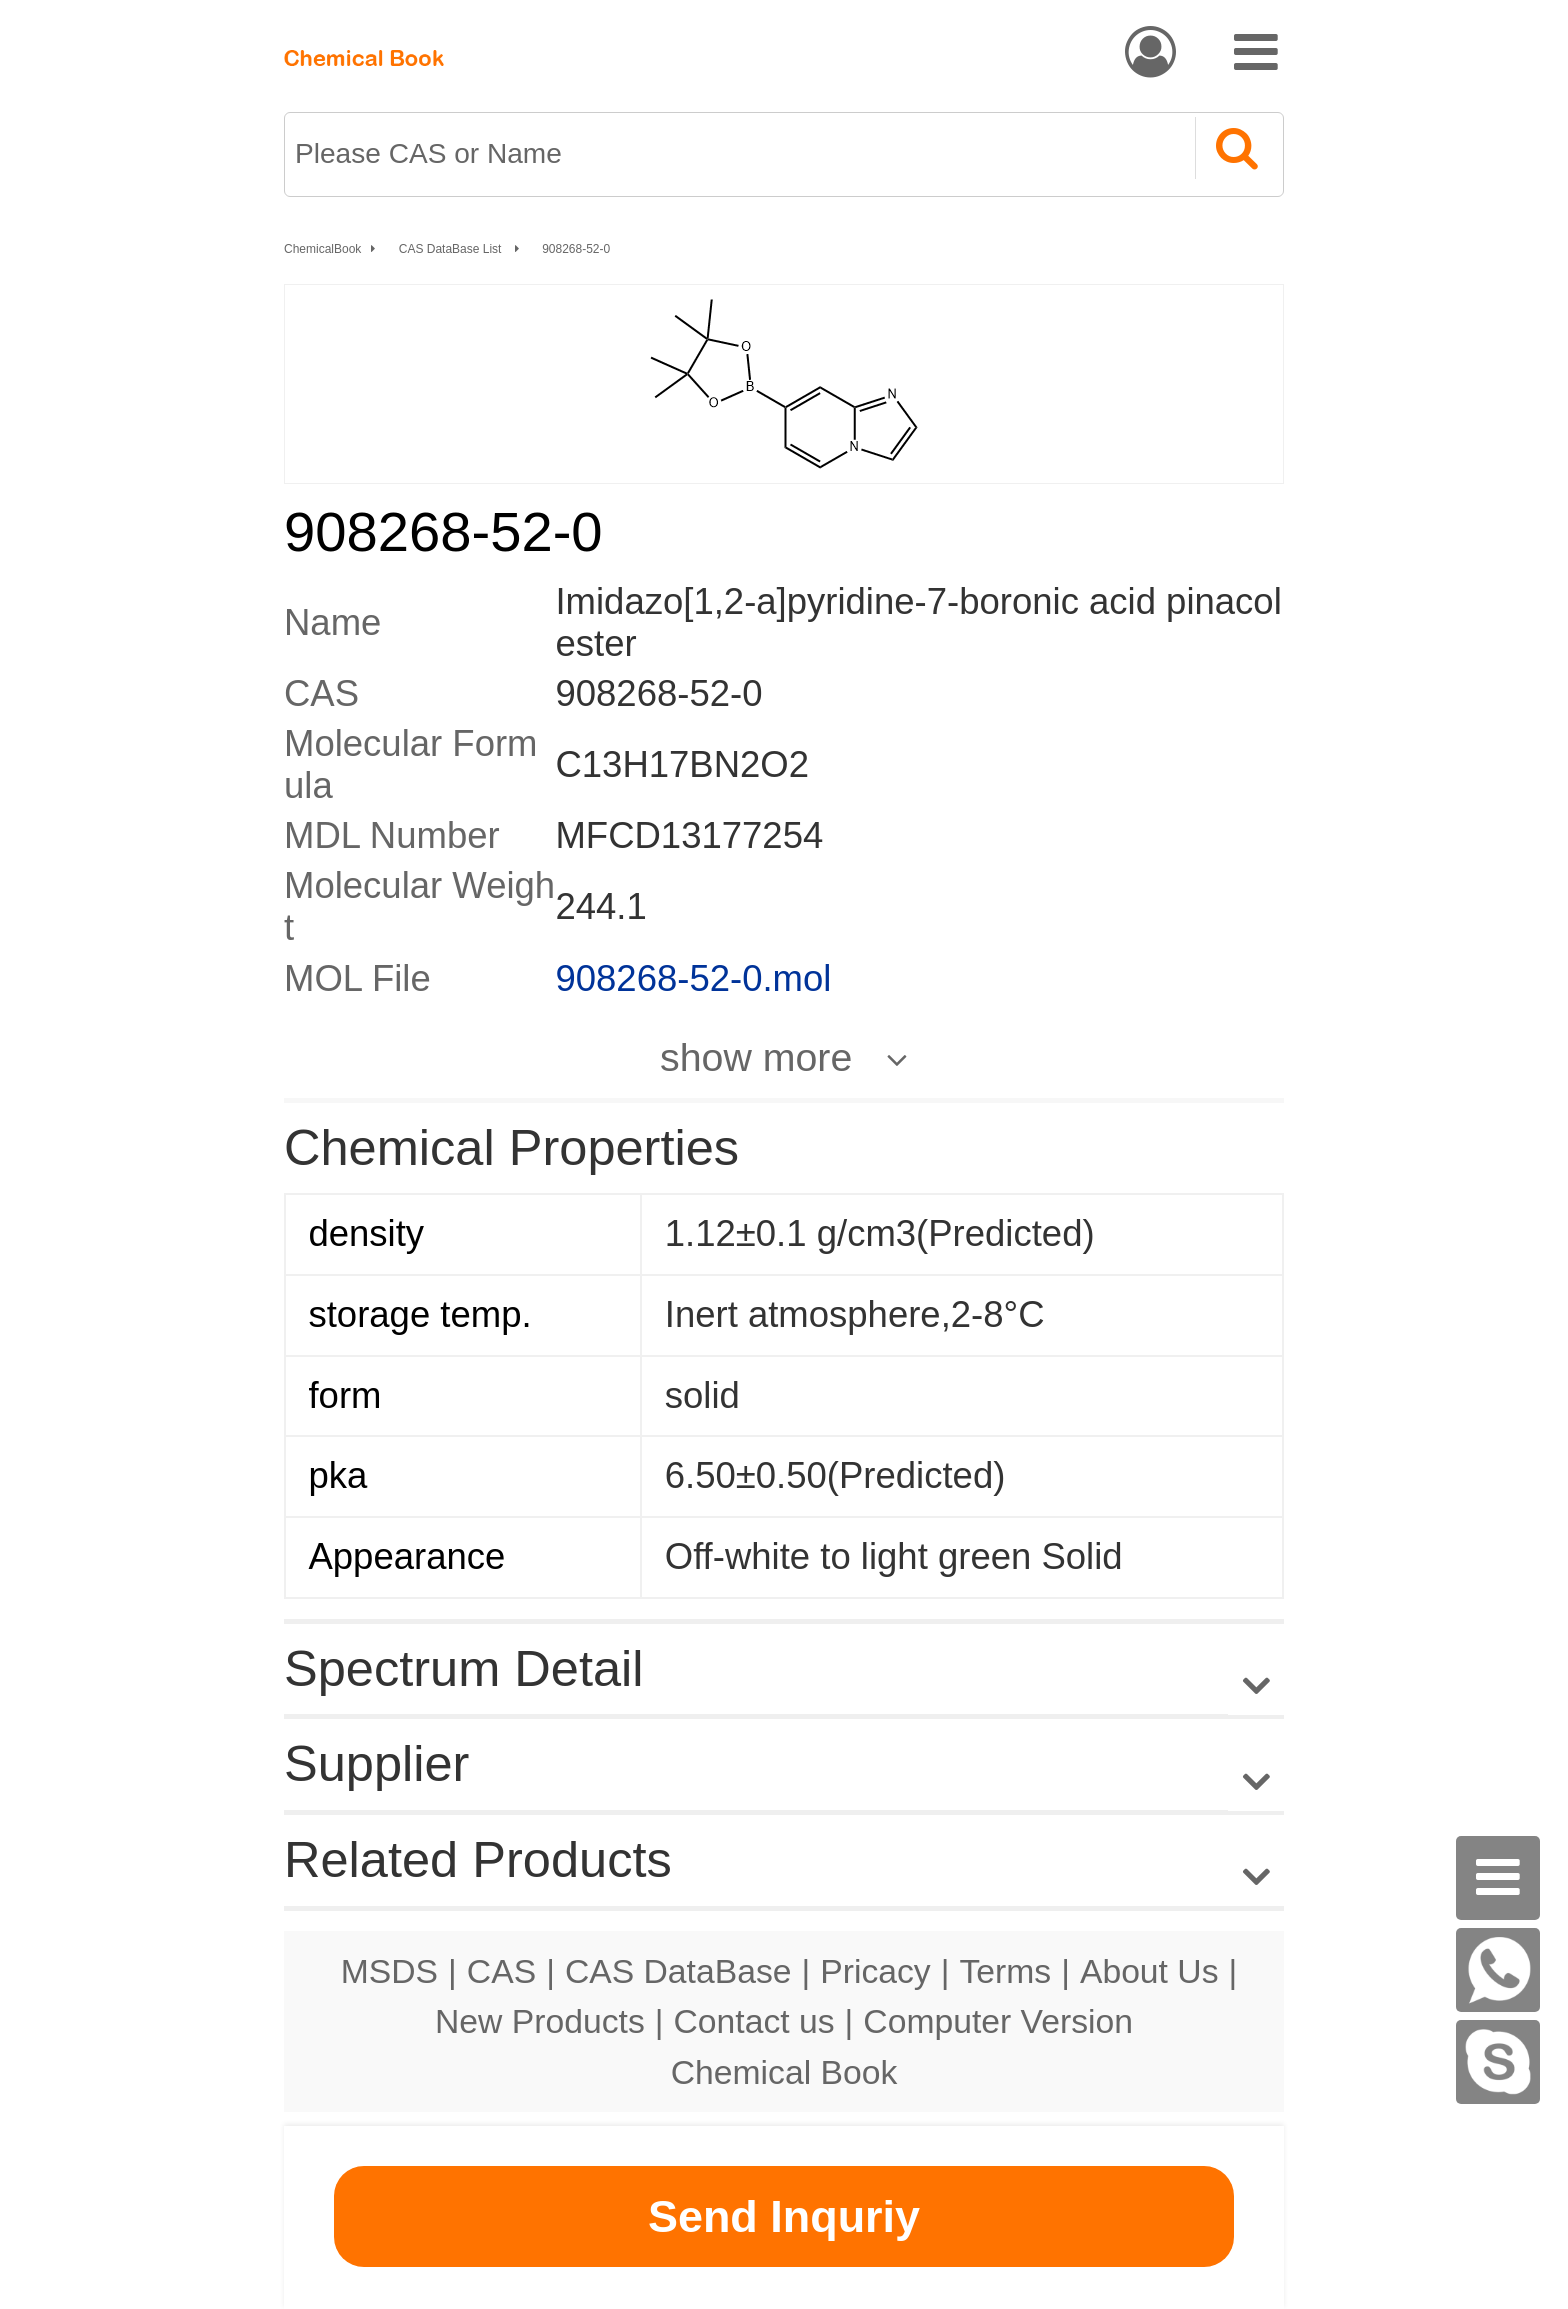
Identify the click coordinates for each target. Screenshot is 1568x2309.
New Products (540, 2021)
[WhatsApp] (1498, 1970)
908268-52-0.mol (693, 978)
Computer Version (998, 2021)
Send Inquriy (784, 2216)
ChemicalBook (322, 249)
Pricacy (875, 1971)
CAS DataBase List (452, 249)
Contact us (754, 2021)
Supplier (376, 1763)
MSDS (389, 1971)
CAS (501, 1971)
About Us (1149, 1971)
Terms (1005, 1971)
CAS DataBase (678, 1971)
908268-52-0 (576, 249)
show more (756, 1057)
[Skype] (1498, 2062)
